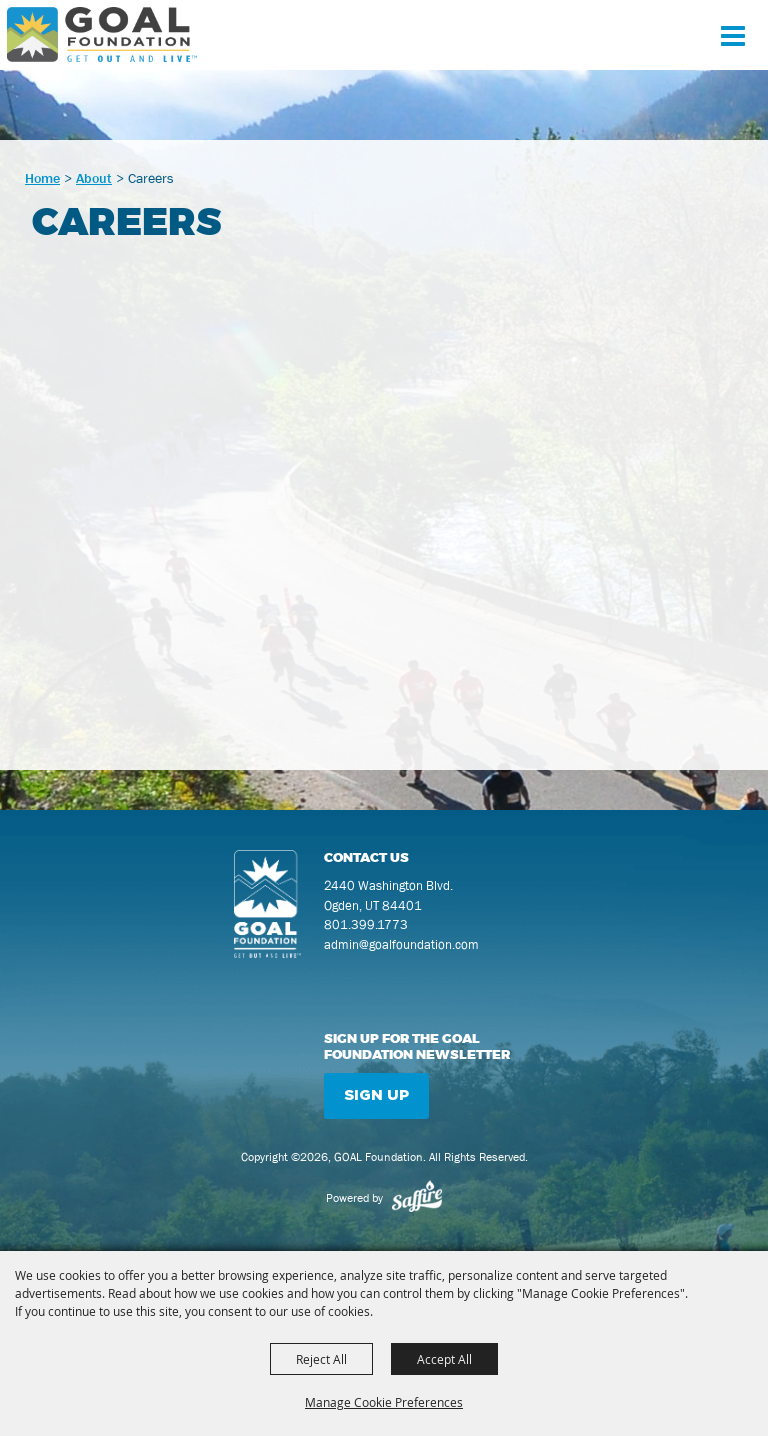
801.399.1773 (366, 924)
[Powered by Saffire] (417, 1198)
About (94, 178)
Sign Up (376, 1095)
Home (42, 178)
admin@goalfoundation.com (401, 944)
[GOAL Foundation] (102, 34)
